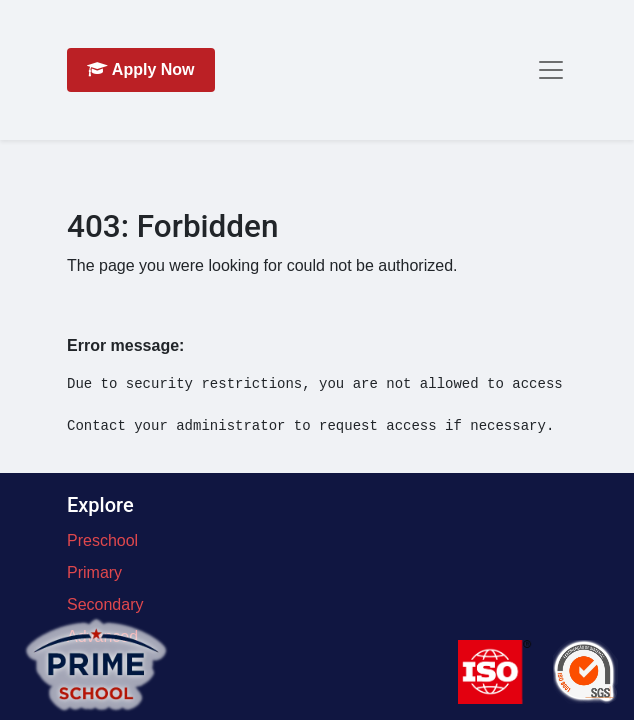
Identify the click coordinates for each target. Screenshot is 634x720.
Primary (94, 572)
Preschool (102, 540)
